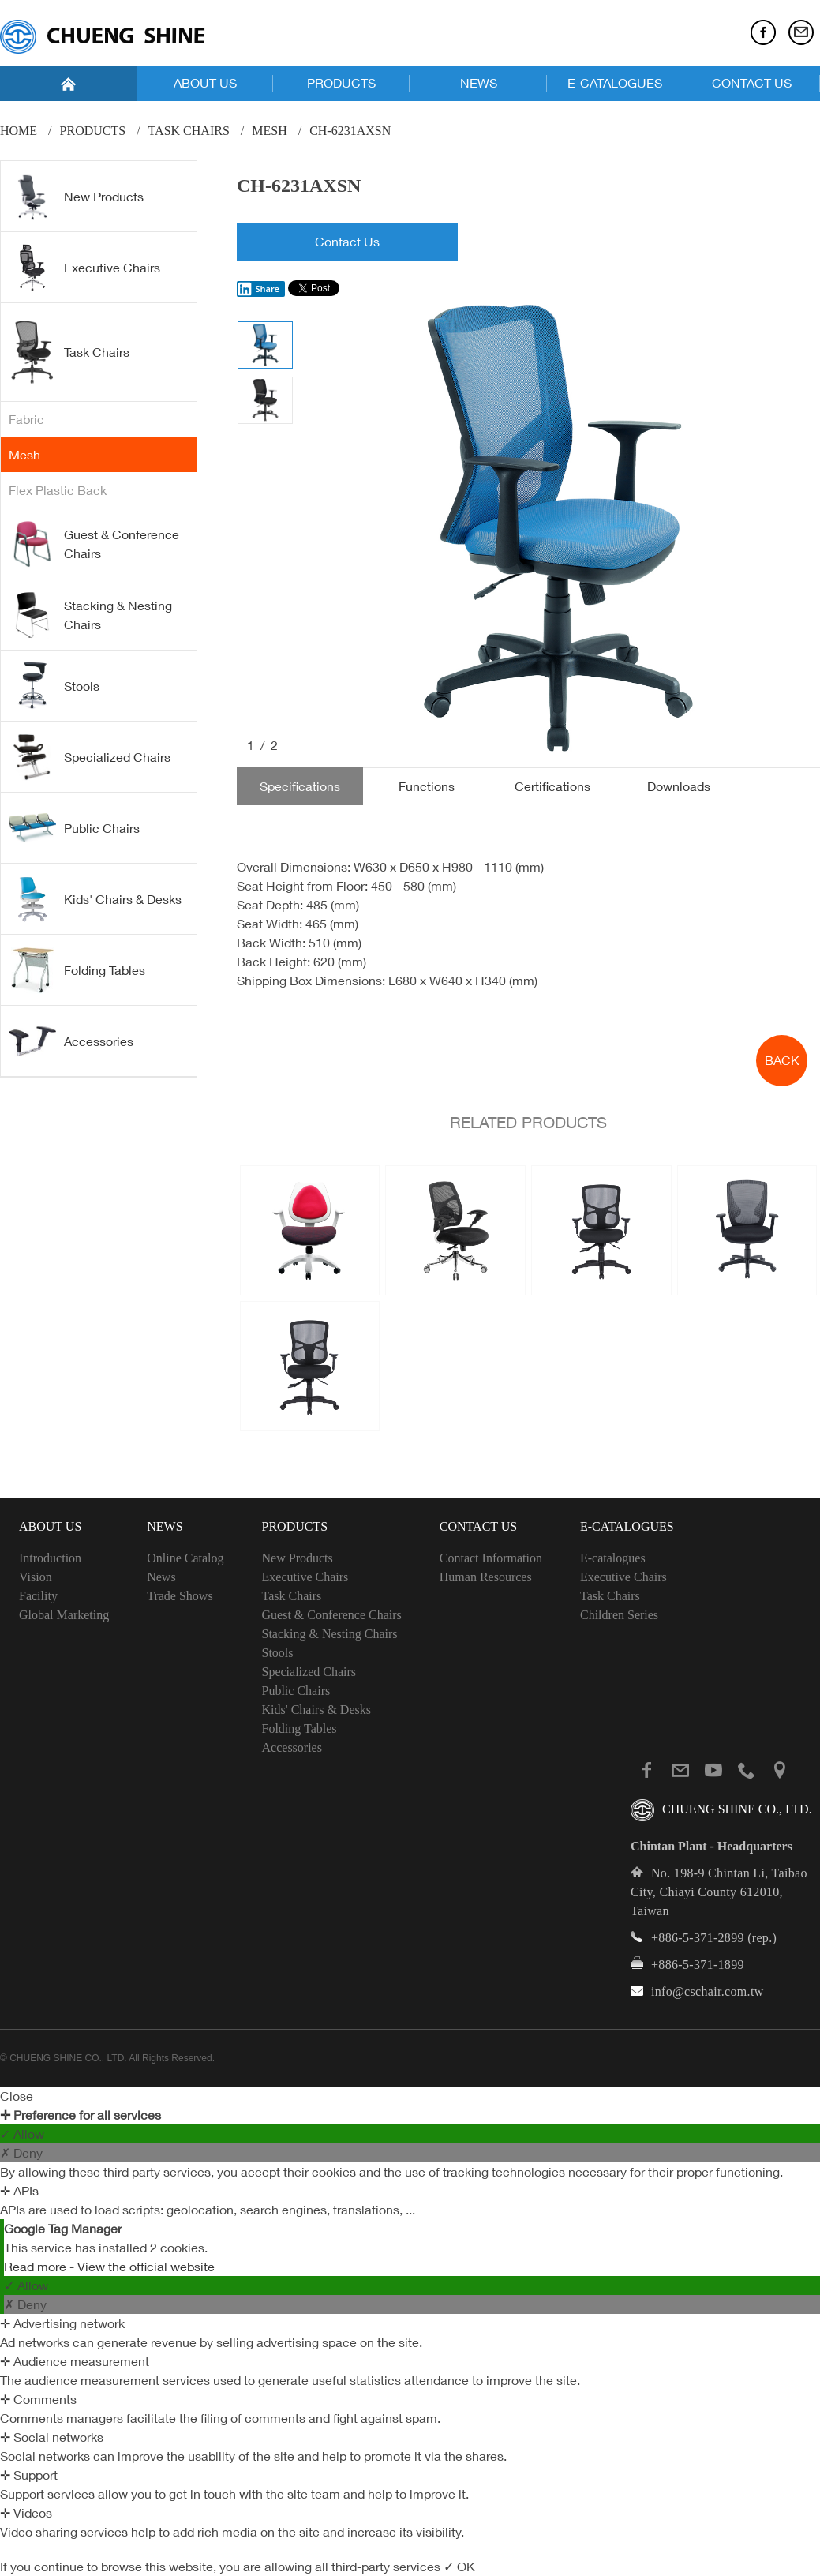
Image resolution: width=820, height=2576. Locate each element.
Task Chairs (189, 130)
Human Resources (486, 1577)
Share (258, 289)
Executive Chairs (84, 267)
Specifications (300, 786)
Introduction (50, 1558)
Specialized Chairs (89, 757)
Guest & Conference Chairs (94, 544)
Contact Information (491, 1558)
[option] (557, 530)
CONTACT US (752, 83)
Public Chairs (74, 827)
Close (16, 2096)
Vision (35, 1577)
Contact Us (347, 241)
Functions (427, 786)
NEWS (478, 83)
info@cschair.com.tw (707, 1991)
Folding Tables (77, 970)
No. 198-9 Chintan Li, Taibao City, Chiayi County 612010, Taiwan (719, 1892)
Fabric (26, 419)
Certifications (552, 786)
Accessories (71, 1040)
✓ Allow (22, 2134)
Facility (38, 1596)
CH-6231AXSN (350, 130)
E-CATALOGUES (614, 83)
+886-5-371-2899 (697, 1937)
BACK (782, 1060)
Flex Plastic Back (58, 490)
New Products (76, 196)
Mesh (269, 130)
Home (18, 130)
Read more (36, 2266)
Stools (54, 686)
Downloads (678, 786)
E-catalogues (613, 1558)
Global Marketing (64, 1615)
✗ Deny (21, 2153)
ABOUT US (205, 83)
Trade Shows (179, 1596)
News (161, 1577)
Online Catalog (185, 1558)
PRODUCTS (341, 83)
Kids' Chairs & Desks (95, 899)
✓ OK (459, 2566)
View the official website (146, 2266)
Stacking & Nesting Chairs (90, 615)
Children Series (619, 1615)
